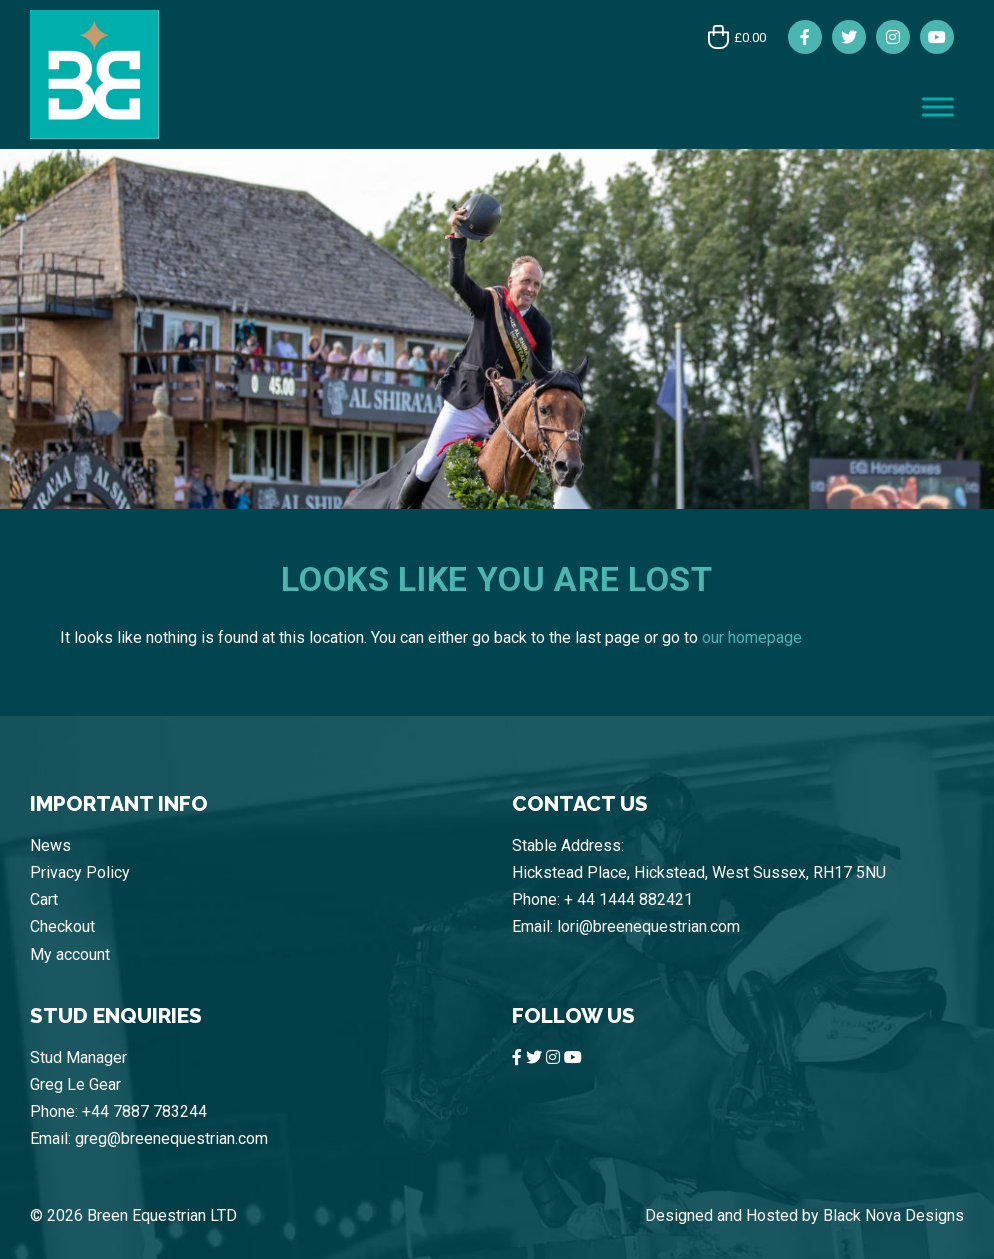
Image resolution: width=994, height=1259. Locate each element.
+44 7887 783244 (144, 1111)
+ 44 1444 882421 (628, 899)
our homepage (752, 637)
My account (70, 954)
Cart (44, 899)
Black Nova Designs (893, 1215)
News (50, 845)
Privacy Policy (80, 872)
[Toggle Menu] (938, 106)
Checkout (62, 926)
